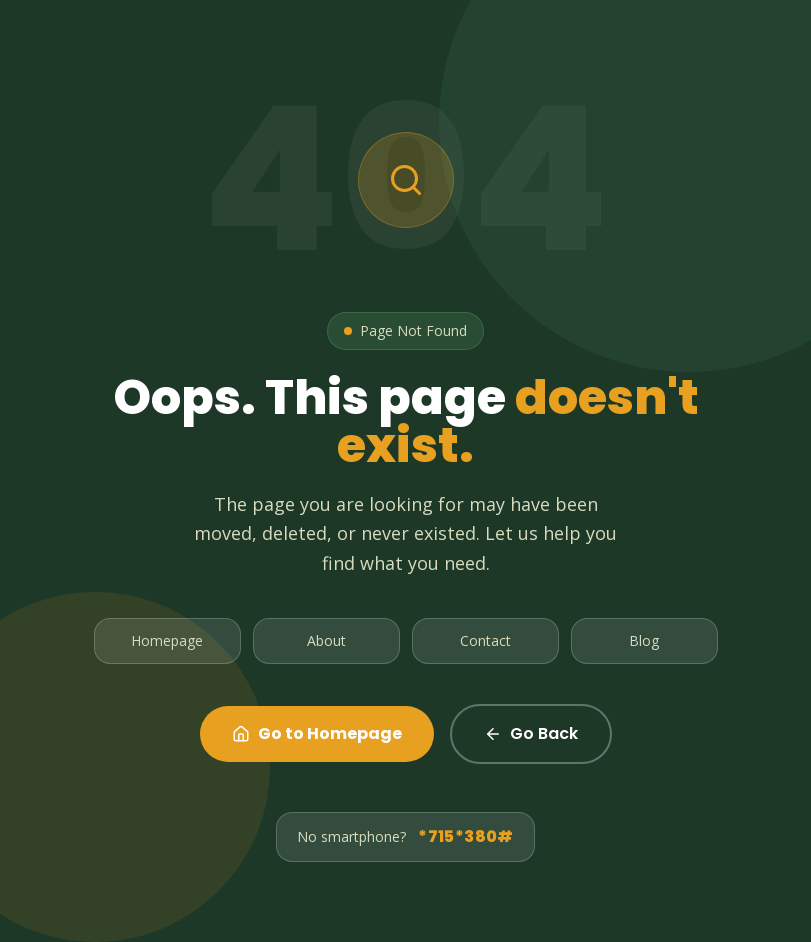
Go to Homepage (317, 733)
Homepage (167, 640)
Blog (644, 640)
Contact (485, 640)
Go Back (531, 733)
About (326, 640)
